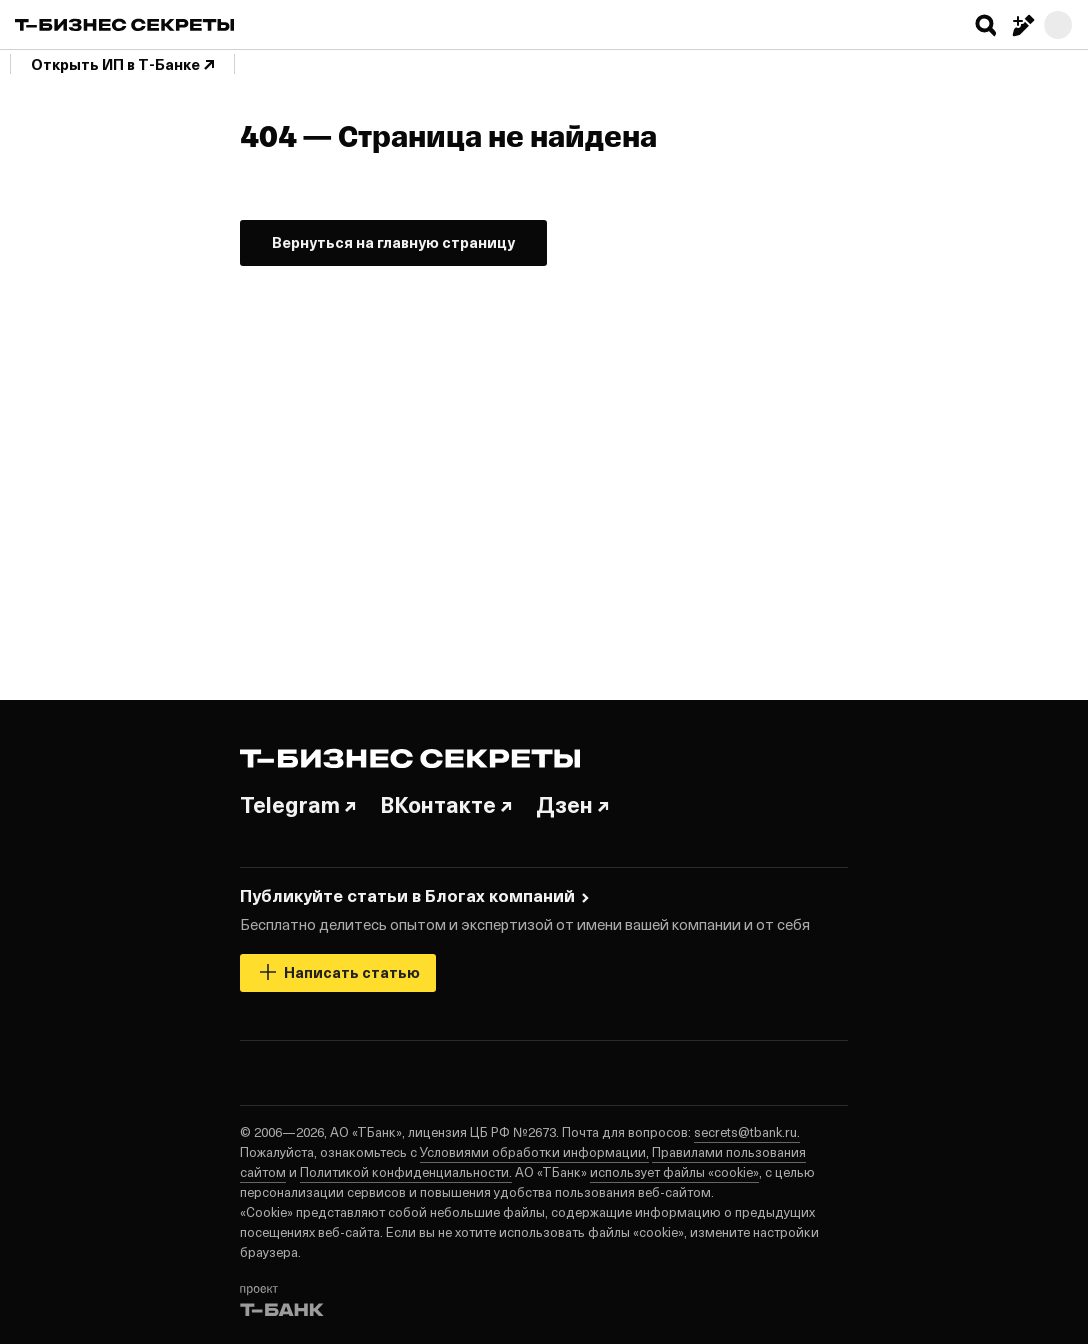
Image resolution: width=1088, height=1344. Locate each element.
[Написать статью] (1022, 25)
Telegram (298, 804)
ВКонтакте (446, 804)
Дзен (572, 804)
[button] (986, 25)
